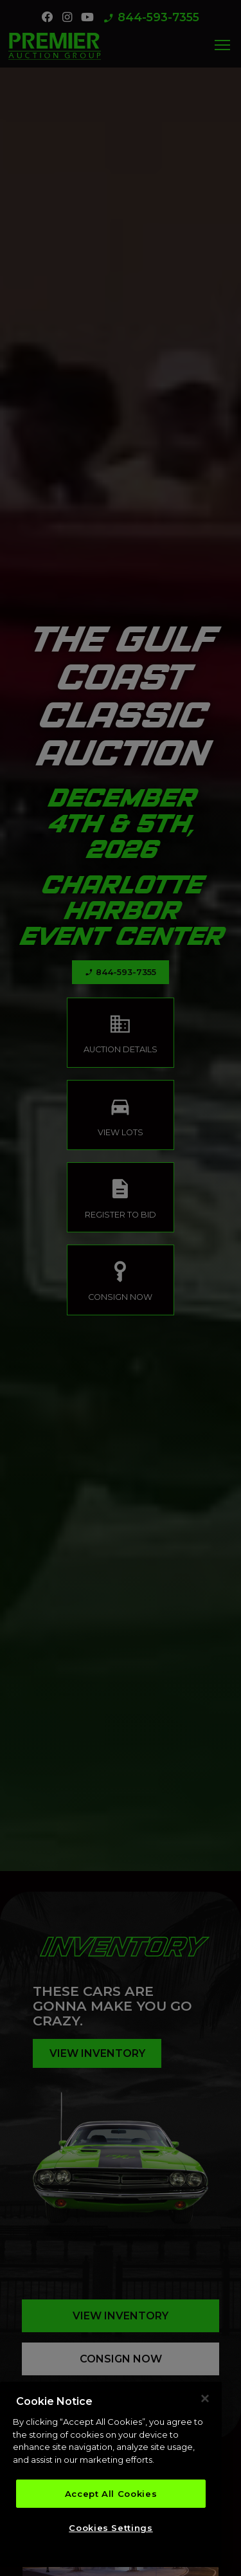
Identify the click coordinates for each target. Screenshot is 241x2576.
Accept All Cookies (111, 2497)
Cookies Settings (111, 2531)
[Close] (205, 2402)
